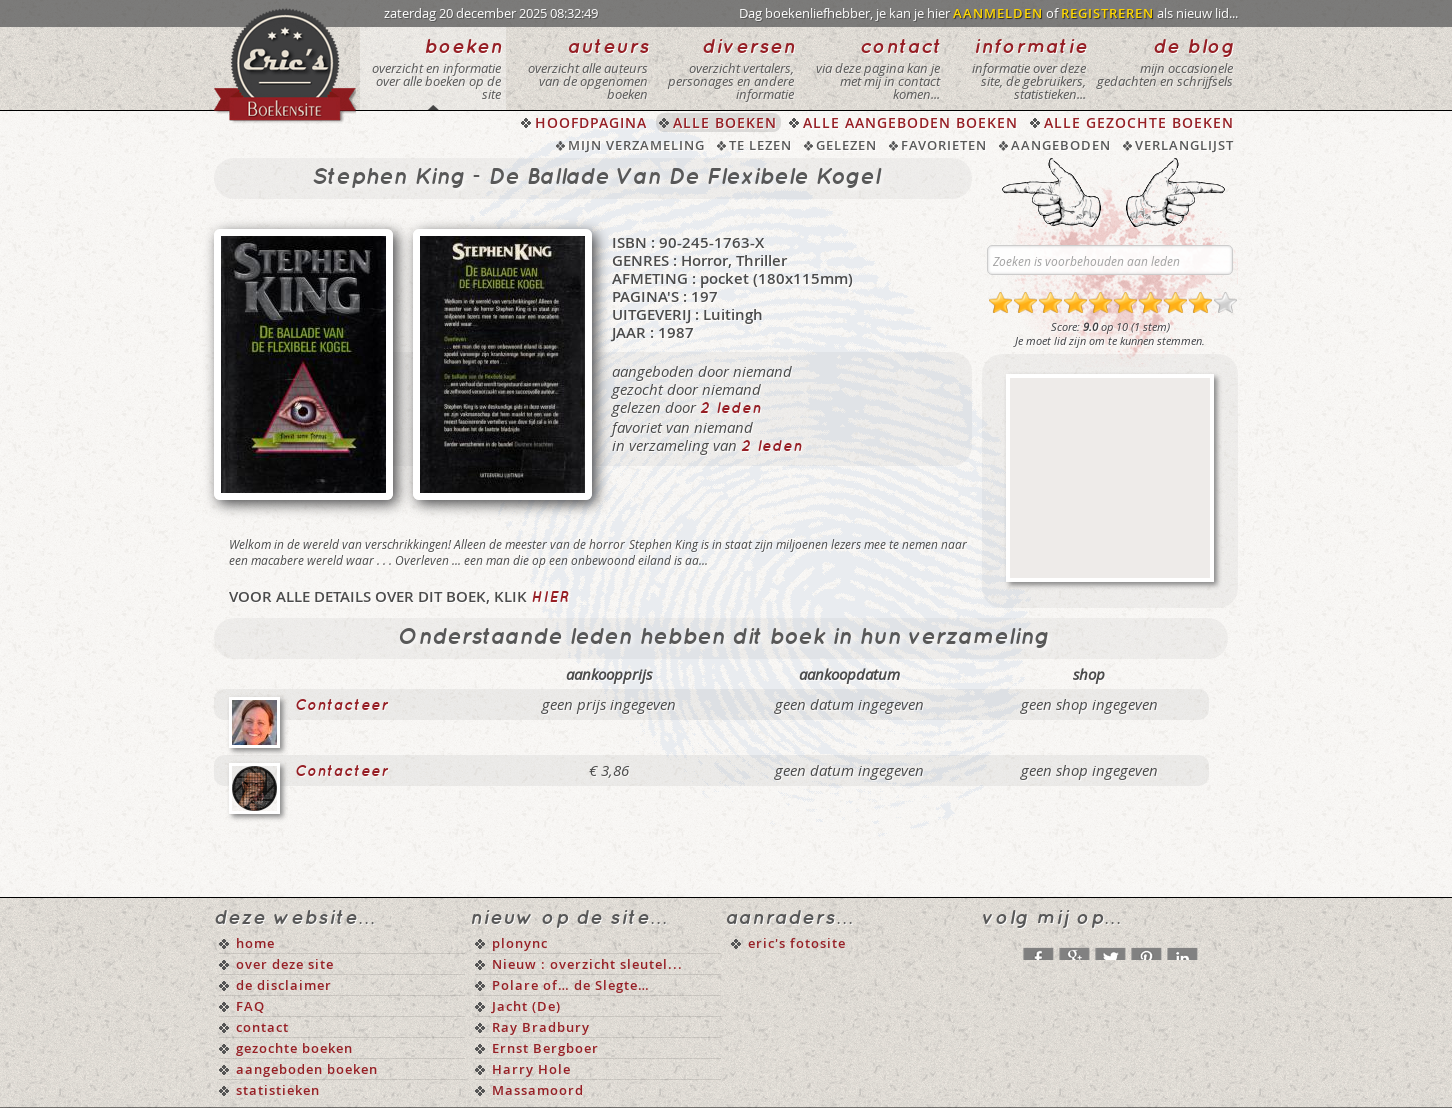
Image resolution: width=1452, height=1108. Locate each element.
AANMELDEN (998, 13)
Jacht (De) (526, 1006)
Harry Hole (531, 1069)
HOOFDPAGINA (591, 122)
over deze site (285, 964)
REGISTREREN (1107, 13)
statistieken (278, 1090)
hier (550, 598)
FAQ (250, 1006)
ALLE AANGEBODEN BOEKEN (910, 122)
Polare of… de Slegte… (571, 985)
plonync (520, 943)
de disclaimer (284, 985)
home (255, 943)
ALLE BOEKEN (725, 122)
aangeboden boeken (307, 1069)
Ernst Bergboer (545, 1048)
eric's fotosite (797, 943)
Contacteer (342, 706)
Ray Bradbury (541, 1027)
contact (262, 1027)
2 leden (731, 409)
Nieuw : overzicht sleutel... (587, 964)
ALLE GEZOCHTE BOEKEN (1139, 122)
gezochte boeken (294, 1048)
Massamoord (538, 1090)
